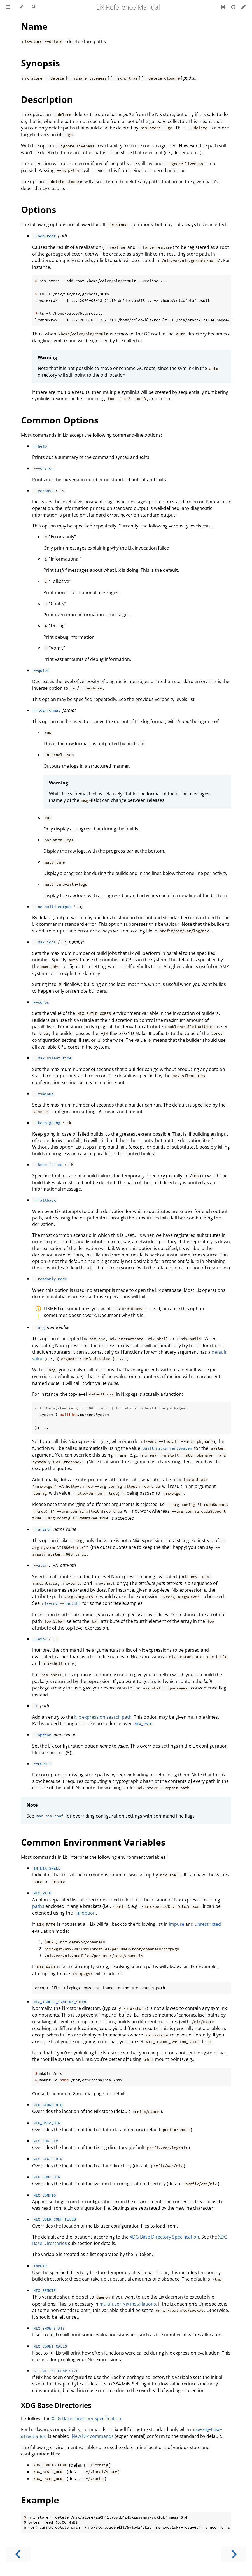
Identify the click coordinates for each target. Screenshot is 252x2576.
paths (38, 1906)
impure (176, 1924)
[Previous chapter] (18, 2554)
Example (40, 2500)
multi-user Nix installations (127, 2304)
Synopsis (40, 63)
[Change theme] (21, 7)
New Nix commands (93, 2436)
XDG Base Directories (56, 2405)
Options (38, 209)
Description (47, 99)
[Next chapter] (233, 2554)
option (85, 1913)
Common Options (60, 420)
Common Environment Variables (93, 1842)
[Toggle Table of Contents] (8, 7)
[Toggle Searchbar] (33, 7)
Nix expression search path (103, 1717)
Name (34, 26)
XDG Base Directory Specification (164, 2237)
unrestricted (208, 1924)
